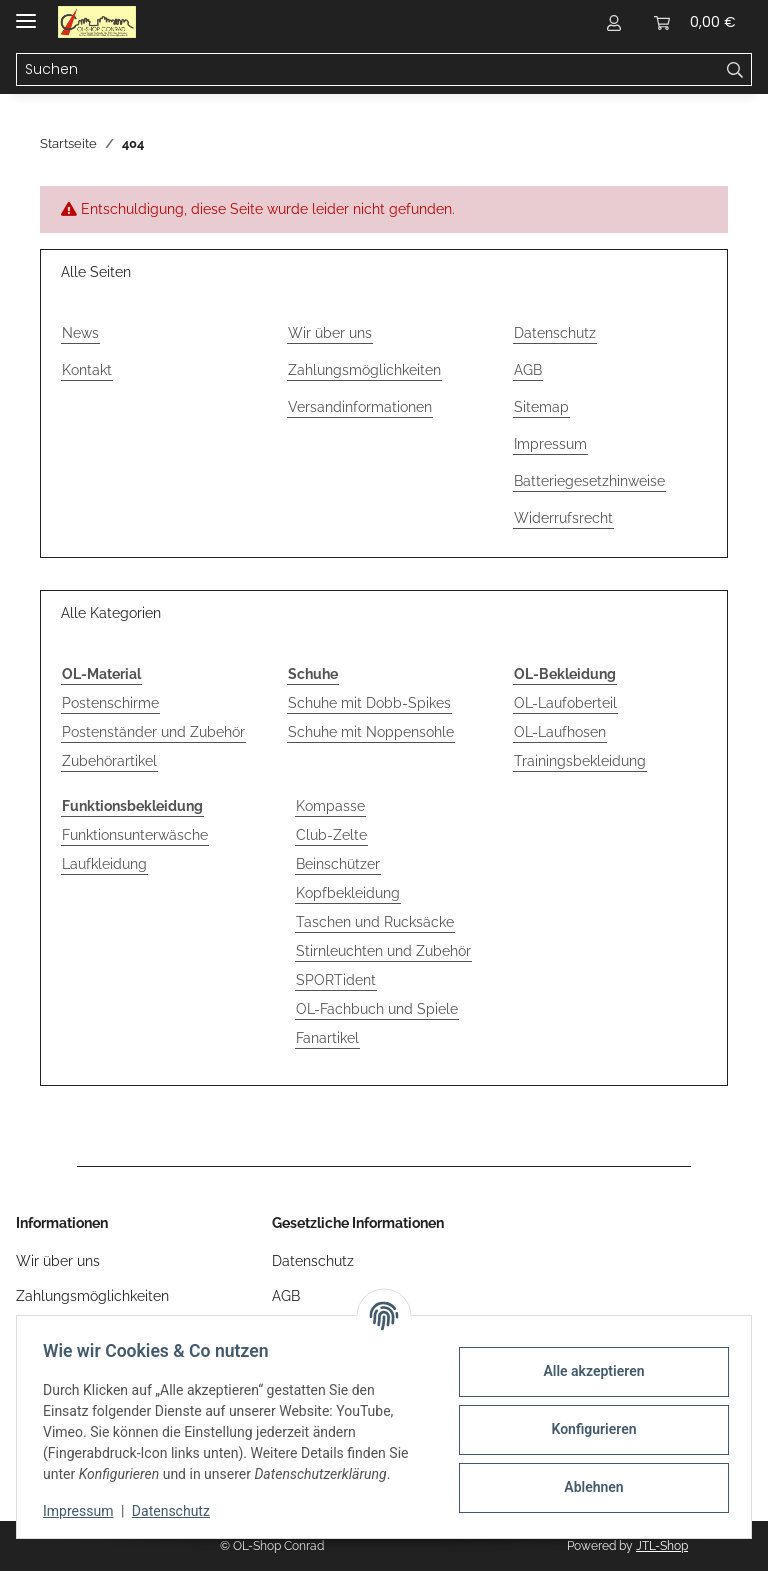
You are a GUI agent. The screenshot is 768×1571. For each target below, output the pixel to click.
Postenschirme (110, 703)
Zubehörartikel (109, 761)
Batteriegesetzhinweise (589, 481)
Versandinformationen (360, 407)
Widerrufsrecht (563, 518)
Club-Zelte (331, 835)
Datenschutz (177, 1511)
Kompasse (330, 806)
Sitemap (541, 407)
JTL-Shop (662, 1546)
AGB (528, 370)
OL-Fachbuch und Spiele (377, 1009)
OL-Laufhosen (560, 732)
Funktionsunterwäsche (135, 835)
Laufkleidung (104, 864)
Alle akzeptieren (587, 1371)
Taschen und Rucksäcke (375, 922)
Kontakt (87, 370)
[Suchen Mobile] (368, 70)
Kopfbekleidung (348, 893)
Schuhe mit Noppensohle (371, 732)
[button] (614, 22)
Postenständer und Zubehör (153, 732)
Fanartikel (327, 1038)
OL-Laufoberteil (565, 703)
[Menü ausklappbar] (26, 12)
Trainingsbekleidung (580, 761)
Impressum (84, 1511)
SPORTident (336, 980)
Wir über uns (330, 333)
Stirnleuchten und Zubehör (383, 951)
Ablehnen (587, 1487)
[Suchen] (735, 70)
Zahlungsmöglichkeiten (364, 370)
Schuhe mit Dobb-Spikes (369, 703)
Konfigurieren (587, 1429)
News (80, 333)
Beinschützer (338, 864)
